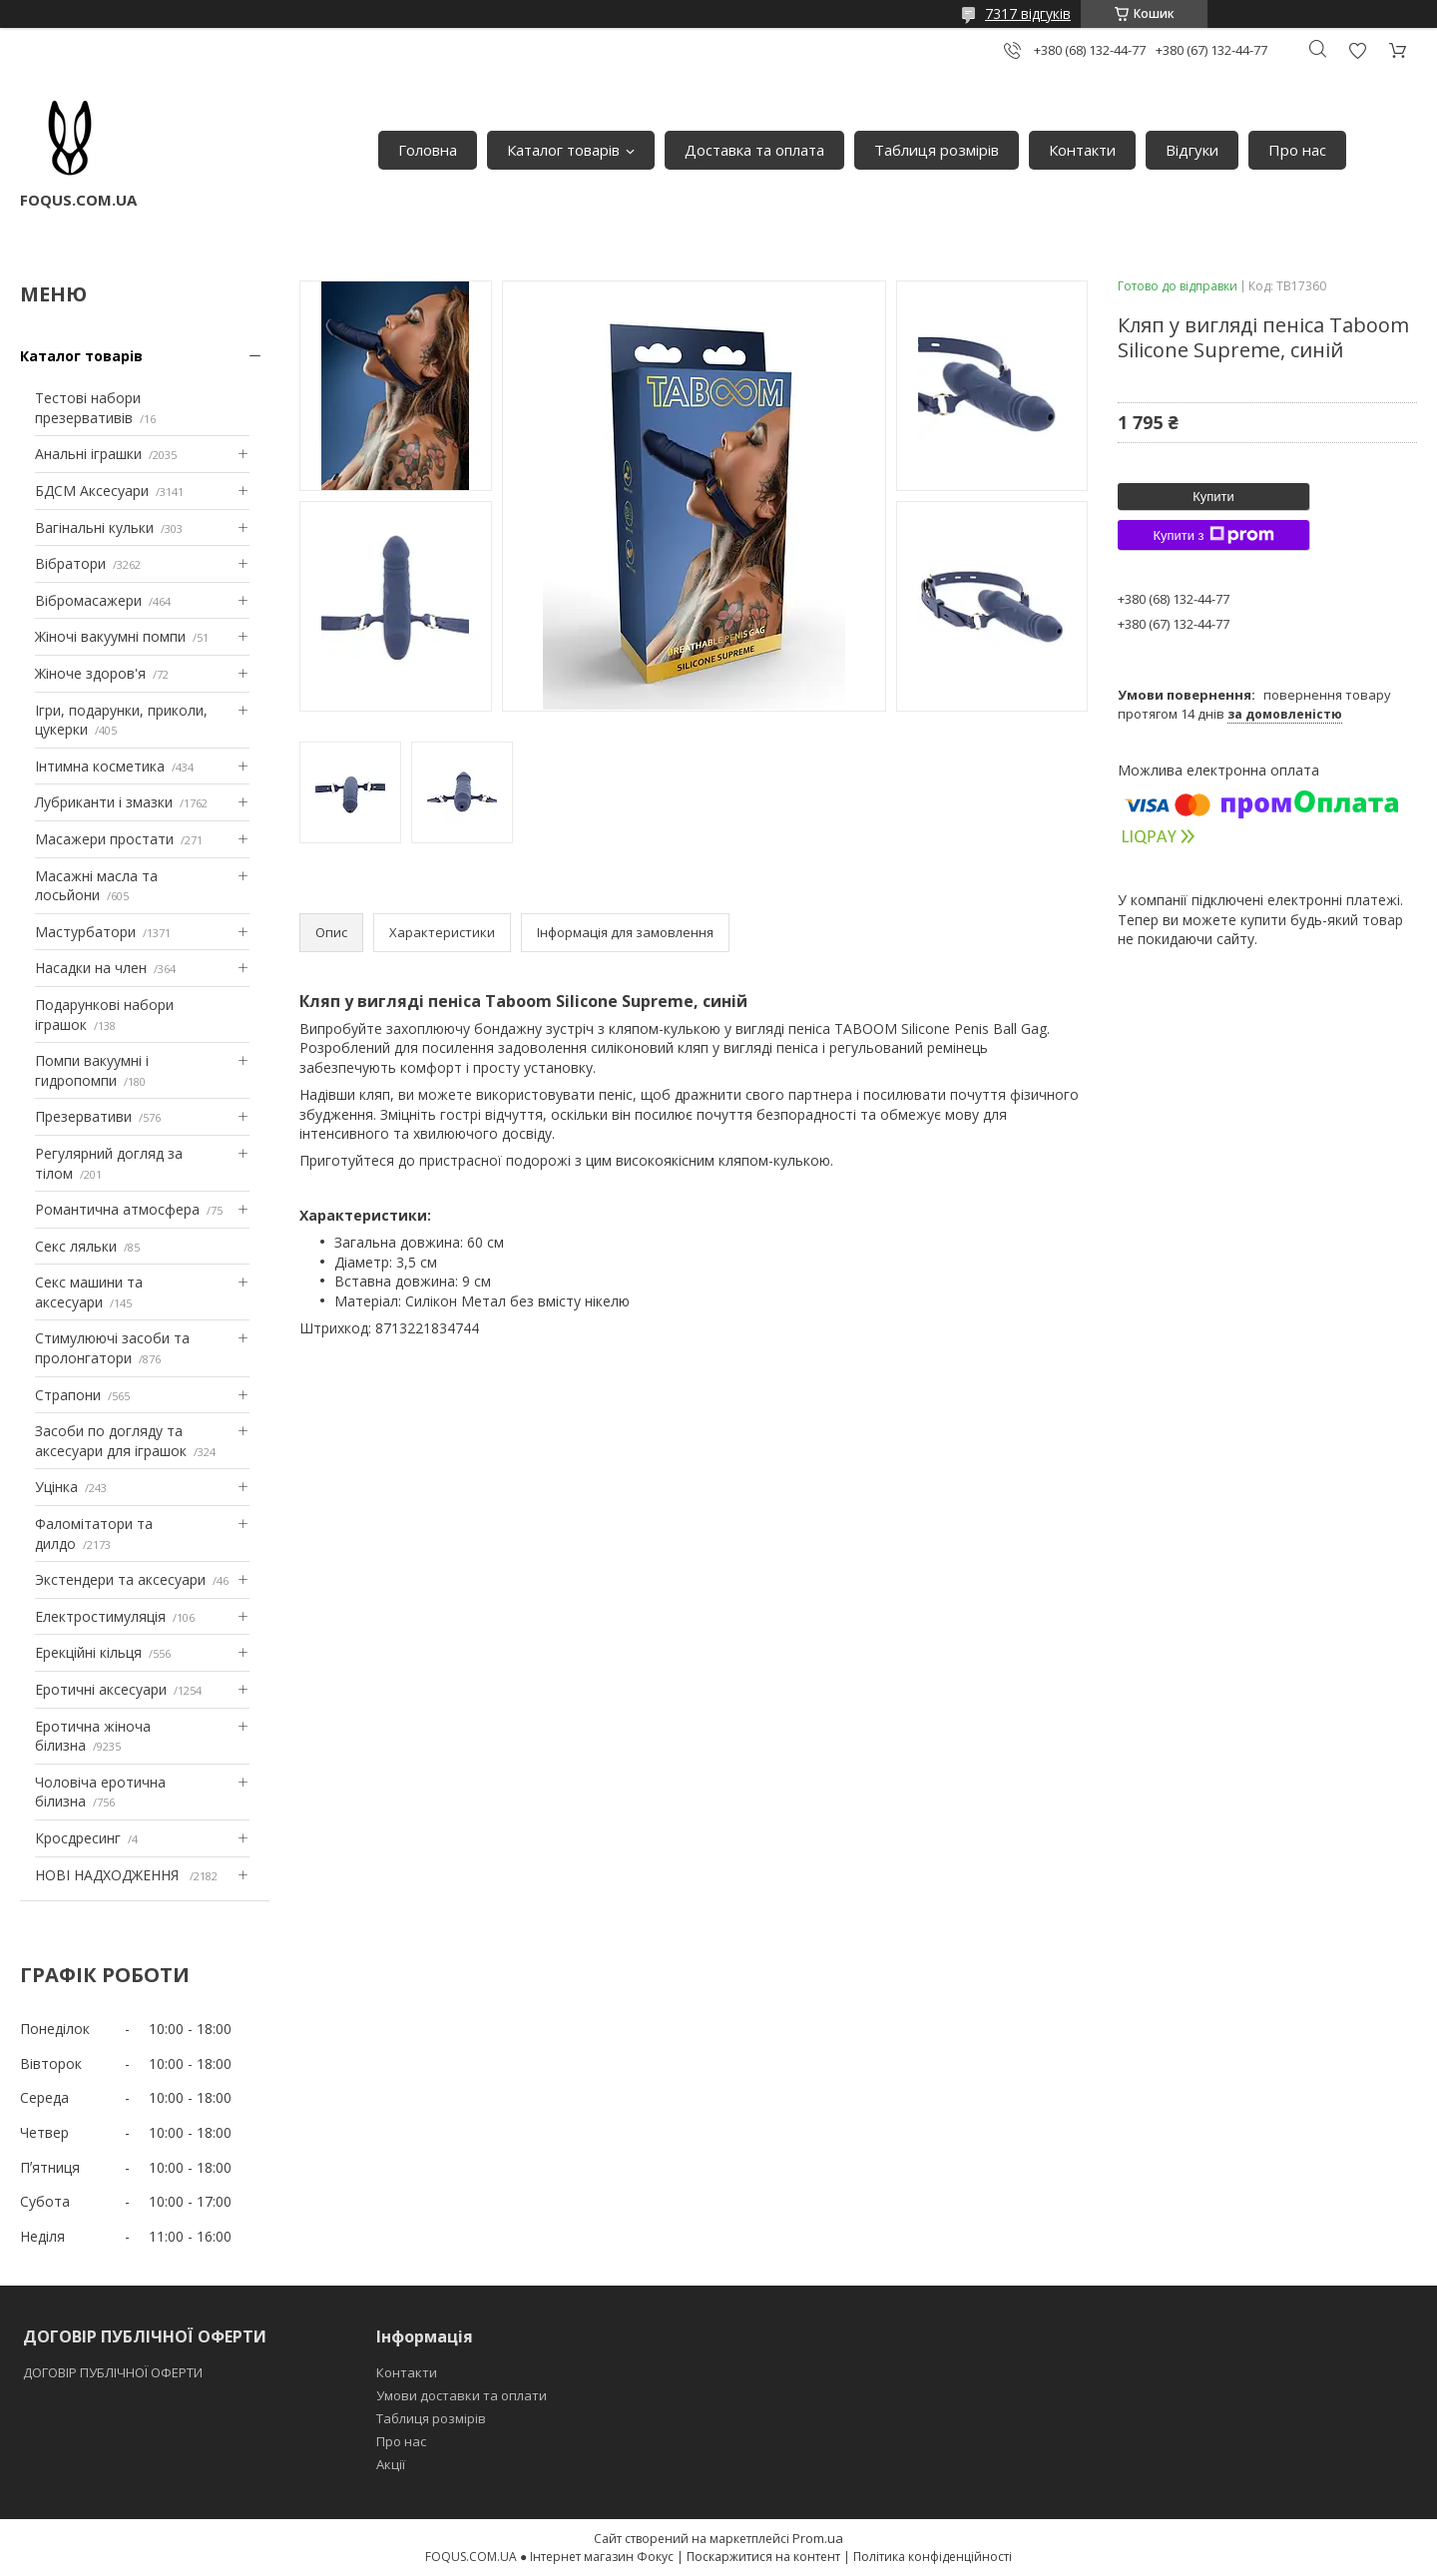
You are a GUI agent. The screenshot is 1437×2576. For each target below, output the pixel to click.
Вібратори (70, 563)
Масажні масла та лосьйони (96, 885)
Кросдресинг (78, 1837)
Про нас (1297, 150)
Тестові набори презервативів (88, 407)
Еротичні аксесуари (101, 1689)
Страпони (68, 1394)
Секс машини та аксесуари (89, 1292)
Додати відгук (1357, 50)
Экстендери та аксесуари (120, 1579)
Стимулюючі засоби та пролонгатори (112, 1347)
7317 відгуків (1028, 13)
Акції (390, 2464)
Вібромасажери (88, 600)
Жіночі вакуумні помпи (110, 636)
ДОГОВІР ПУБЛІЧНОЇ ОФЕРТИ (114, 2372)
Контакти (1082, 150)
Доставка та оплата (754, 150)
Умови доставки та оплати (461, 2395)
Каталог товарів (563, 150)
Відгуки (1192, 150)
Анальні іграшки (88, 453)
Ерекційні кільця (88, 1652)
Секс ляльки (76, 1246)
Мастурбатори (85, 931)
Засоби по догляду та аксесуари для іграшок (111, 1440)
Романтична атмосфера (117, 1209)
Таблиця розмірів (936, 150)
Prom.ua (817, 2538)
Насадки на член (91, 967)
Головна (427, 150)
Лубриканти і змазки (104, 801)
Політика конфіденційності (932, 2556)
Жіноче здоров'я (90, 673)
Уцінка (56, 1486)
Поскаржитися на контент (763, 2556)
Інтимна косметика (100, 766)
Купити (1213, 496)
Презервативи (83, 1116)
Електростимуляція (100, 1616)
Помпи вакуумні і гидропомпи (92, 1070)
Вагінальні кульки (94, 527)
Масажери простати (104, 838)
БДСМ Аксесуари (92, 490)
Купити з (1213, 535)
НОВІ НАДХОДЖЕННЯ (109, 1874)
